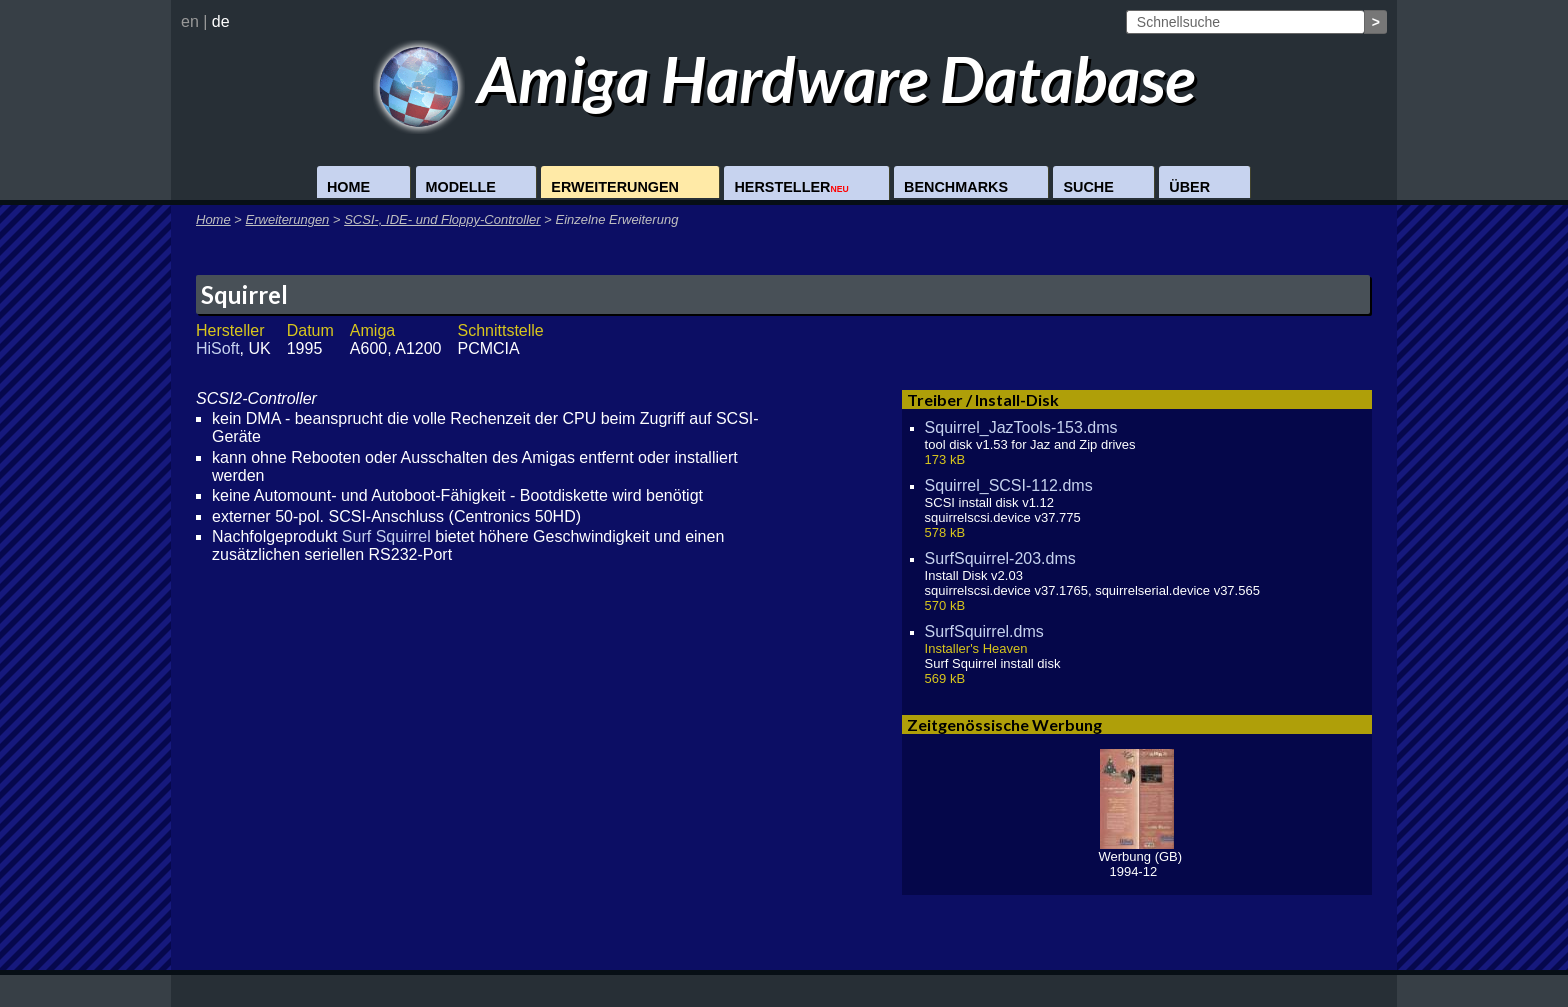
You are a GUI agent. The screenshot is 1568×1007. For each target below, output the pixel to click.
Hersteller (791, 187)
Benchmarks (956, 187)
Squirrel (244, 294)
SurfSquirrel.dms (984, 631)
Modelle (461, 187)
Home (348, 187)
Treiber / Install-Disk (983, 399)
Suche (1088, 187)
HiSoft (218, 348)
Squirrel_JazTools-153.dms (1021, 427)
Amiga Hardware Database (784, 78)
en (190, 21)
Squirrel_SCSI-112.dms (1009, 485)
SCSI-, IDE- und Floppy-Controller (442, 219)
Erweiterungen (615, 187)
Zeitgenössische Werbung (1004, 724)
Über (1189, 187)
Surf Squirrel (386, 536)
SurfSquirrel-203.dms (1000, 558)
